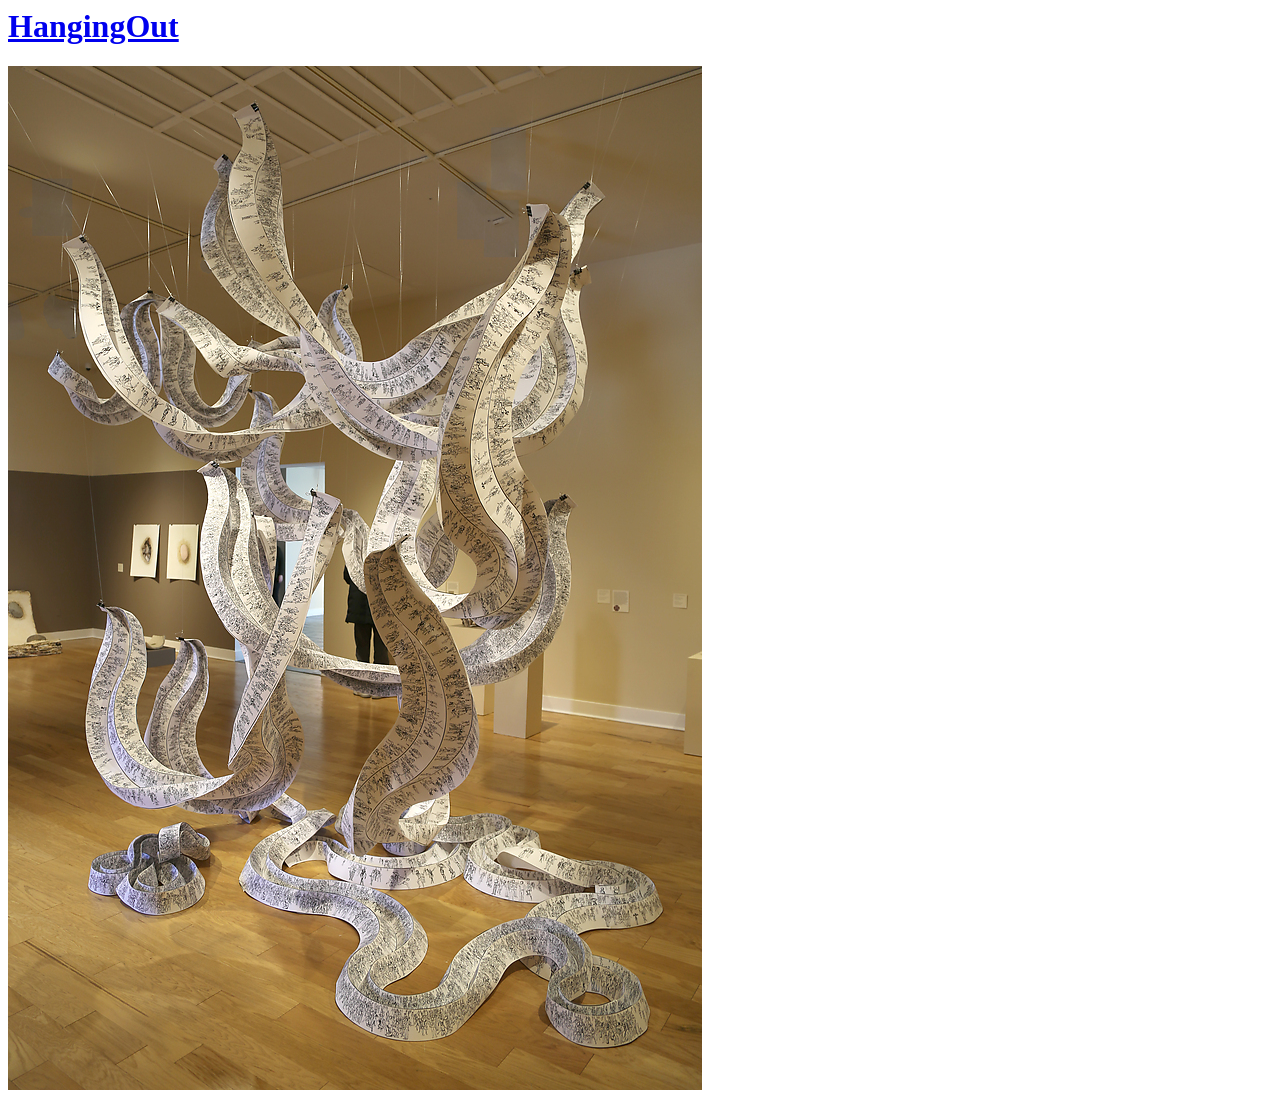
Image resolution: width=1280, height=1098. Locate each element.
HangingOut (93, 26)
